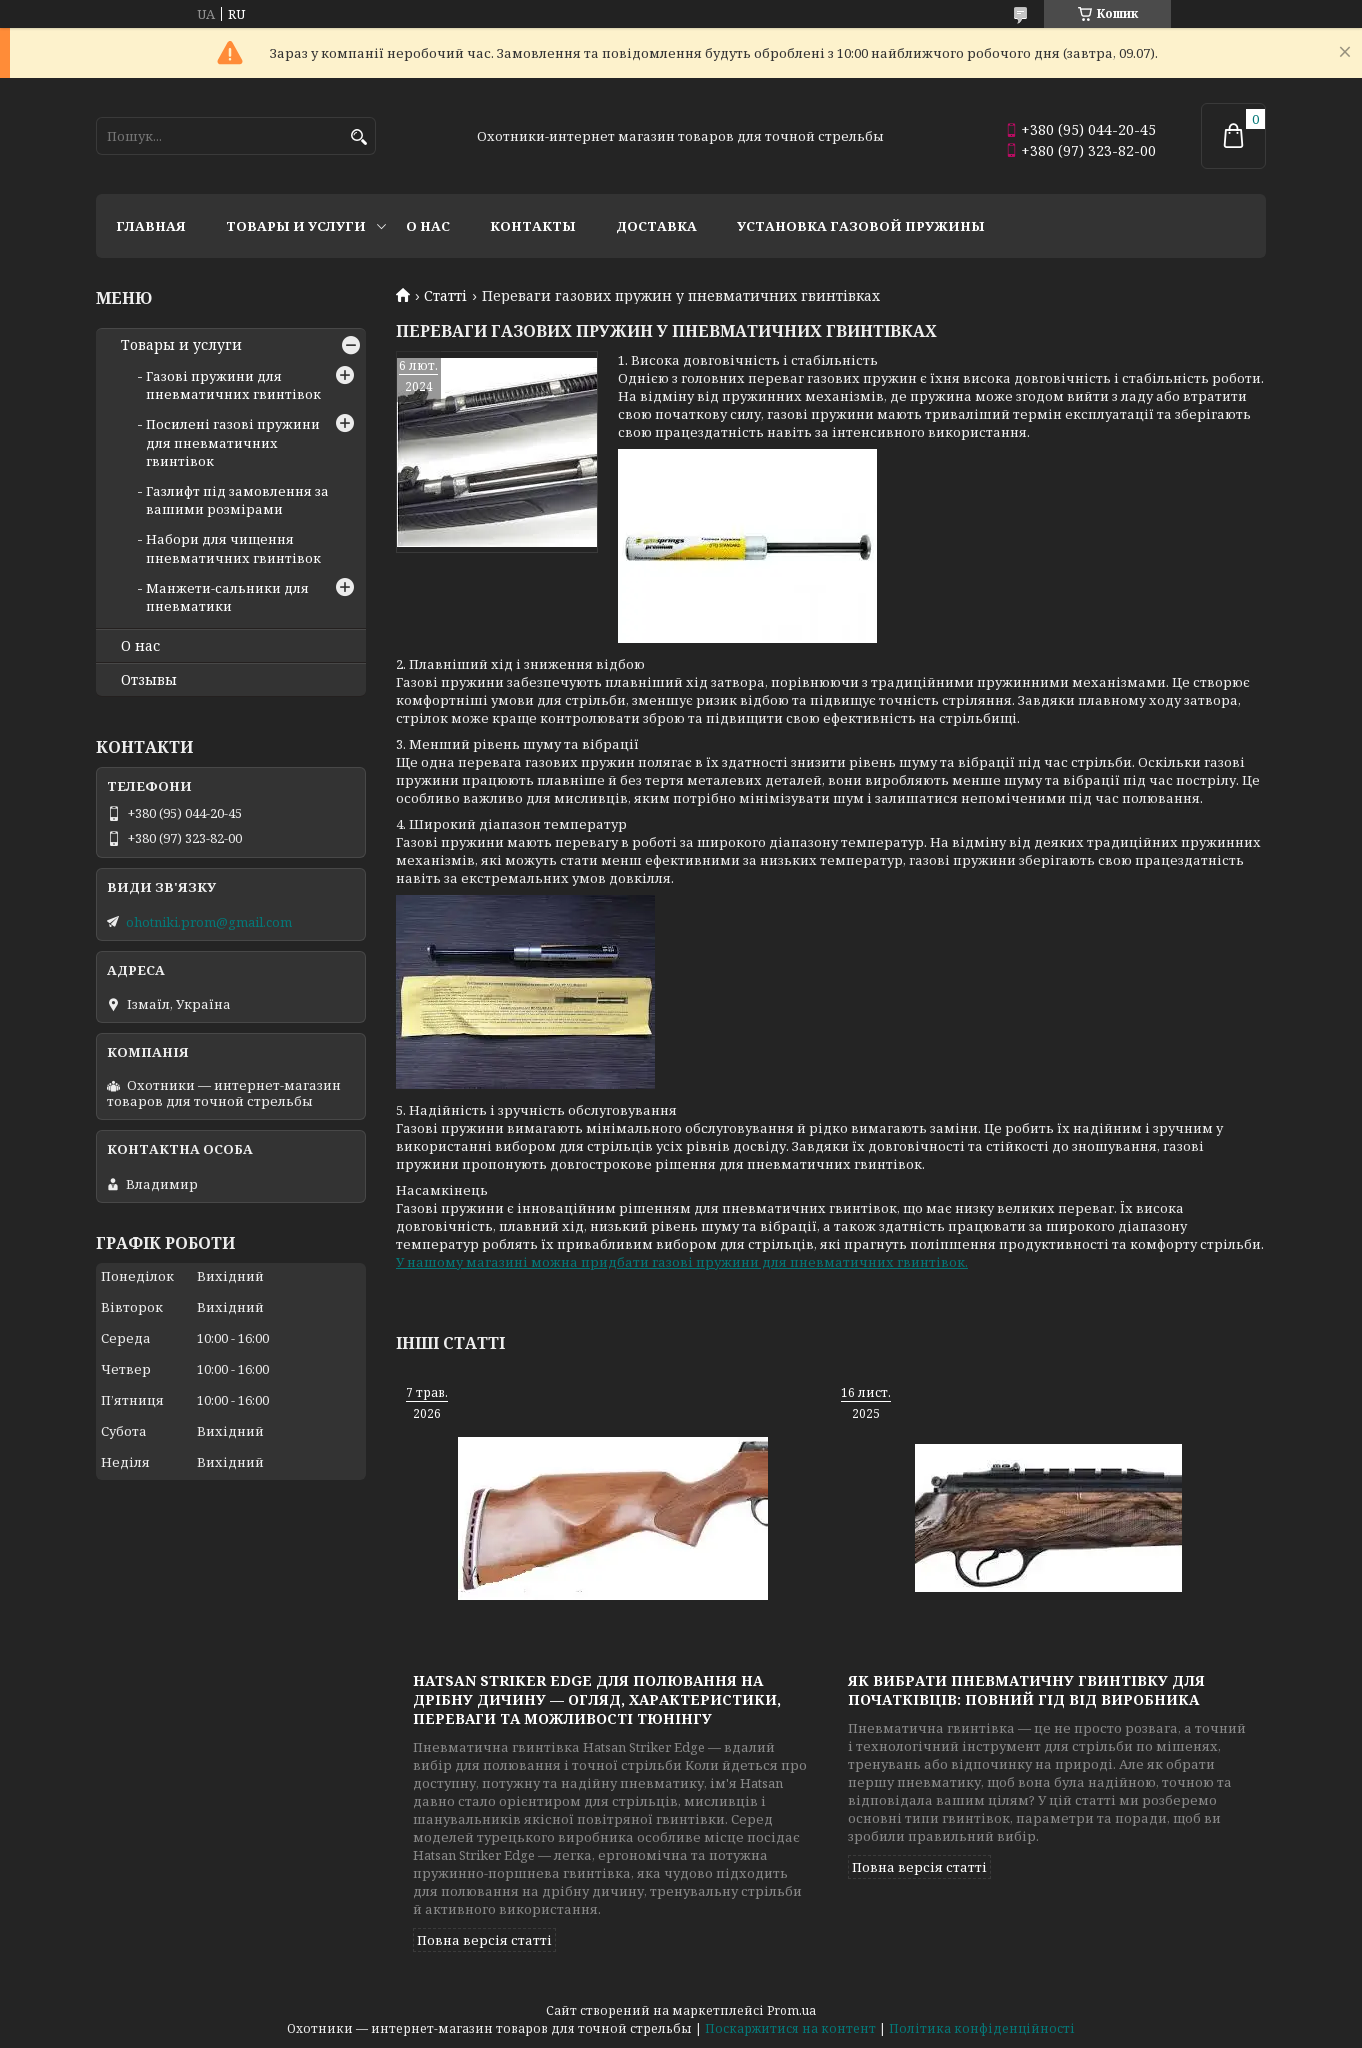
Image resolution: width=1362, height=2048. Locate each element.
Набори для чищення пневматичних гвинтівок (233, 548)
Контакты (533, 226)
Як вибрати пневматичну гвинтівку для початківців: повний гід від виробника (1026, 1690)
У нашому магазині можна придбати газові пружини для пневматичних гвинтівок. (682, 1262)
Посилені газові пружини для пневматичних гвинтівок (233, 442)
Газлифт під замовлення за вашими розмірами (237, 500)
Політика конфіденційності (982, 2028)
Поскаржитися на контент (790, 2028)
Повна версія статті (484, 1940)
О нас (428, 226)
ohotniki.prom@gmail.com (209, 922)
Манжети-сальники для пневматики (227, 597)
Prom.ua (791, 2010)
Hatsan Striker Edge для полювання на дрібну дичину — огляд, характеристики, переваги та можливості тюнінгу (597, 1699)
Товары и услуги (296, 226)
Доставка (656, 226)
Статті (445, 296)
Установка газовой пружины (861, 226)
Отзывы (149, 680)
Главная (151, 226)
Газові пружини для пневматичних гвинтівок (233, 385)
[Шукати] (358, 137)
